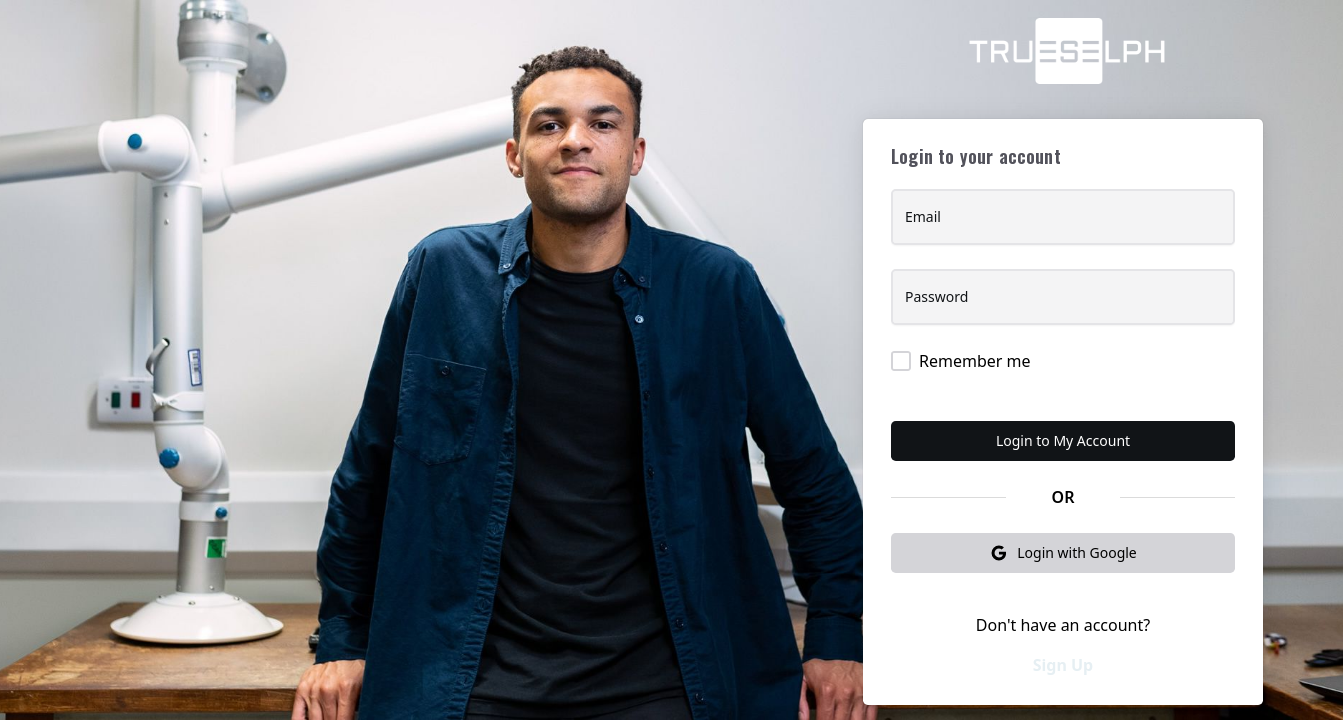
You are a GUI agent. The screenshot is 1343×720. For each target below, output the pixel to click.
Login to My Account (1063, 440)
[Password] (1063, 305)
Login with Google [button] (1063, 553)
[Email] (1063, 225)
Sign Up (1063, 665)
